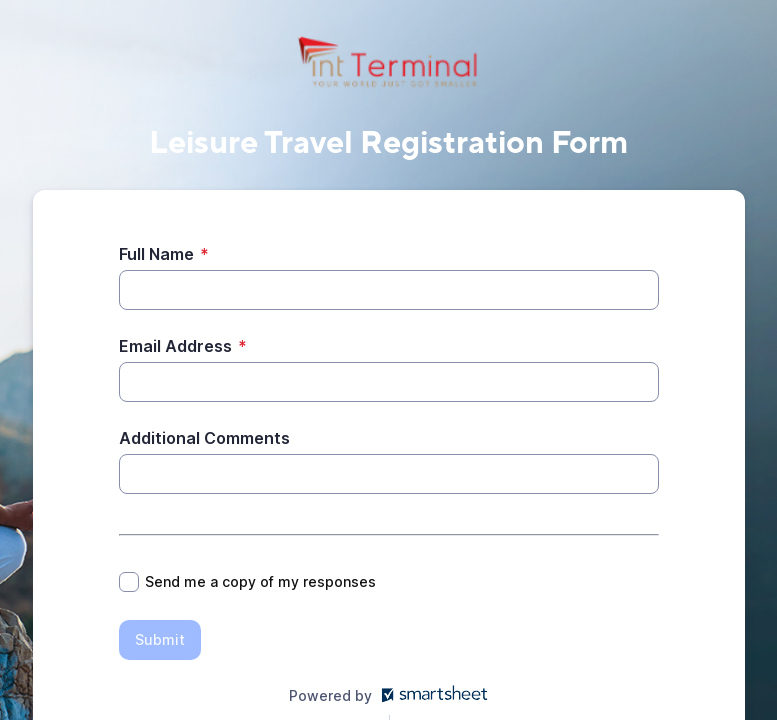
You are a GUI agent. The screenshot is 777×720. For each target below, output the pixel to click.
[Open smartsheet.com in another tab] (430, 695)
